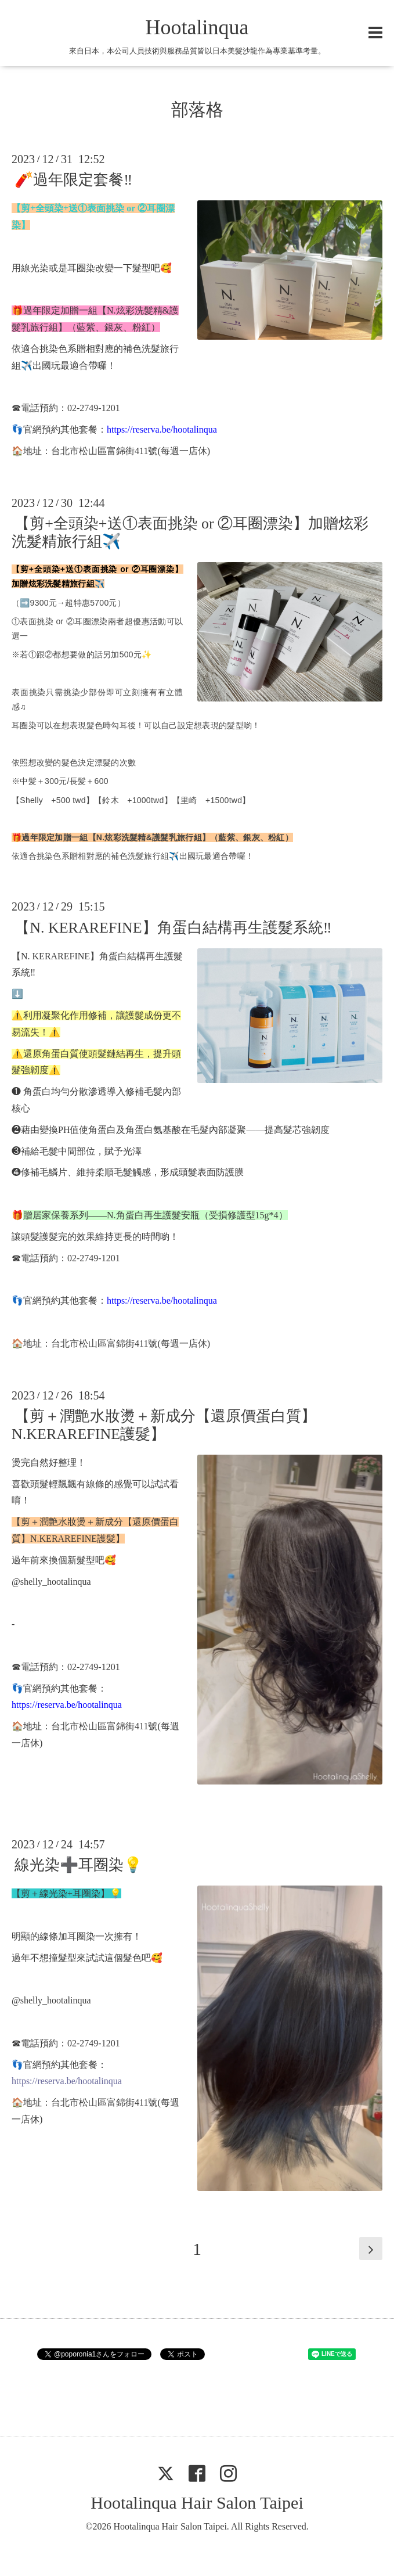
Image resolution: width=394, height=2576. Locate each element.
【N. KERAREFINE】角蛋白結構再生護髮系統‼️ (173, 927)
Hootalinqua (197, 27)
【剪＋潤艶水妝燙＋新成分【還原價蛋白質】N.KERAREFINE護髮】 (164, 1425)
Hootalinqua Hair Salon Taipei (197, 2502)
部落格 (197, 109)
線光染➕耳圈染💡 (78, 1865)
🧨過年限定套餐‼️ (73, 179)
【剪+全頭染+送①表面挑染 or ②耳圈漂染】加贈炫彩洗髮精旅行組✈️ (190, 532)
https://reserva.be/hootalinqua (162, 429)
